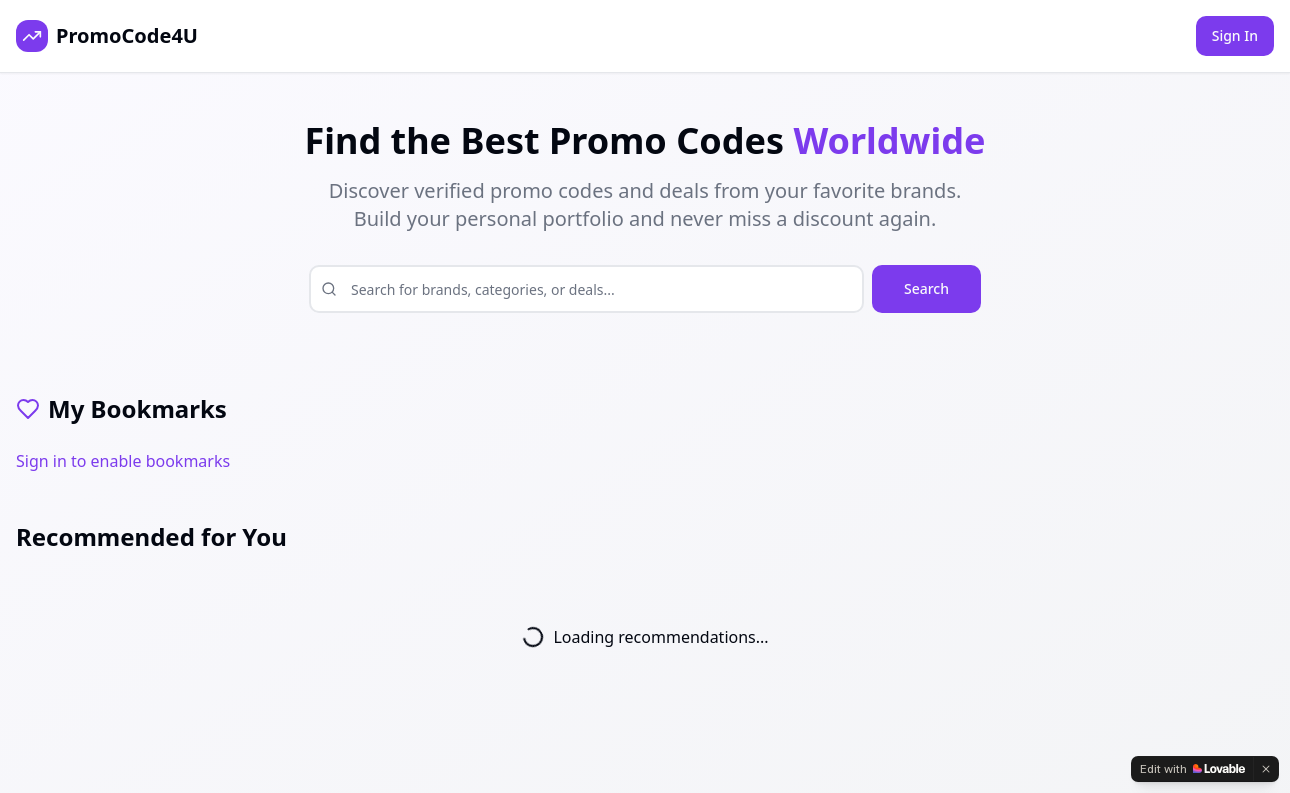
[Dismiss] (1266, 769)
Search (926, 288)
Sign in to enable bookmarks (123, 461)
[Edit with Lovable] (1192, 769)
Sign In (1235, 35)
